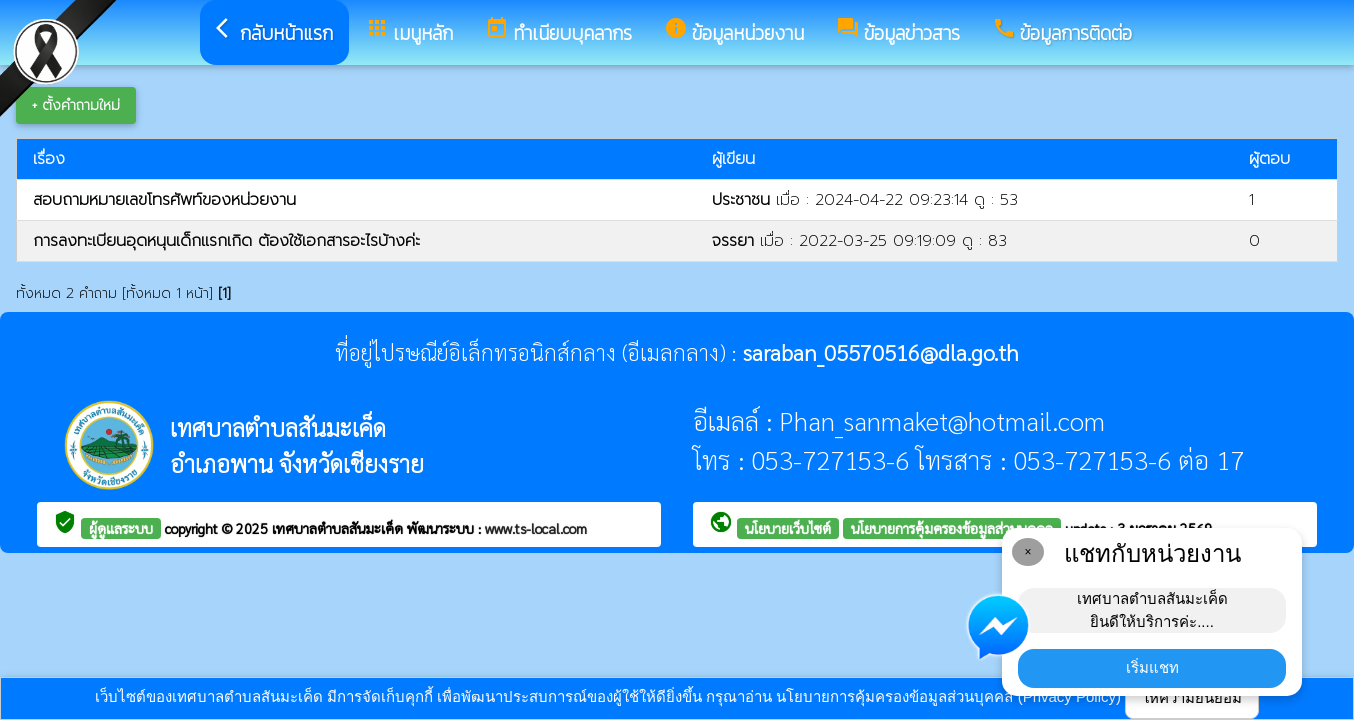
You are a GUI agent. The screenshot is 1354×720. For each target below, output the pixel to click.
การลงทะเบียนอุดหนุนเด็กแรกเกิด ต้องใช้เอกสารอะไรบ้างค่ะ (226, 241)
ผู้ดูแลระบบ (121, 528)
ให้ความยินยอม (1192, 697)
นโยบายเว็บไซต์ (788, 528)
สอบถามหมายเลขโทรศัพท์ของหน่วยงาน (164, 200)
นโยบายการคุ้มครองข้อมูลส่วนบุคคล (952, 528)
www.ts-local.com (536, 528)
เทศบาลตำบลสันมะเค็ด (339, 528)
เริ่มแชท (1152, 667)
